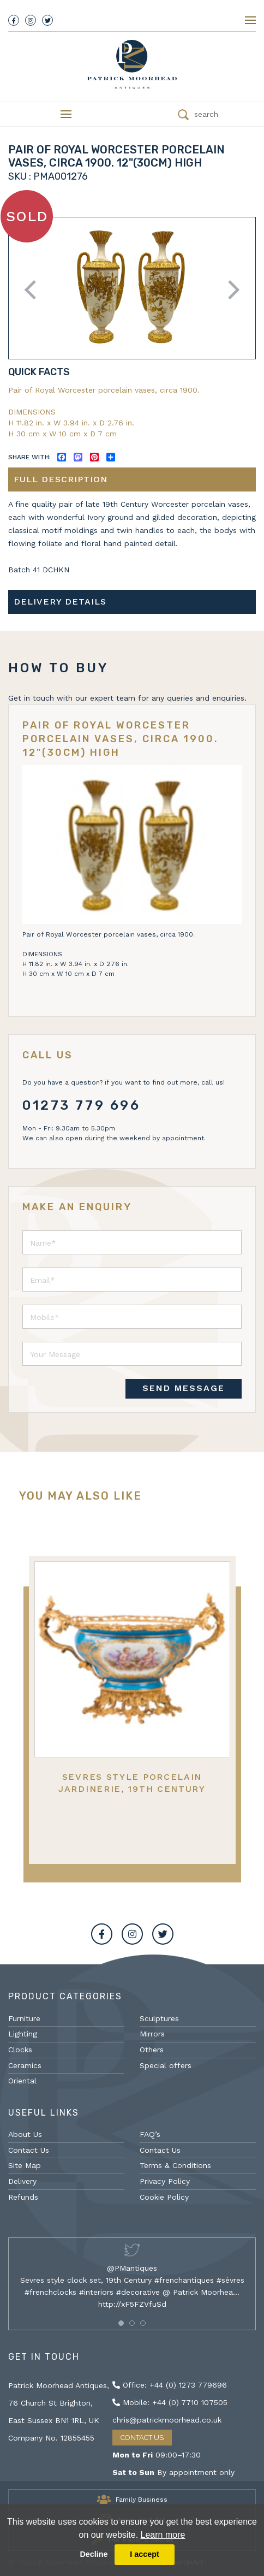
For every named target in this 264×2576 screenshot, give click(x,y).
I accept (144, 2554)
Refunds (23, 2197)
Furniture (24, 2018)
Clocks (20, 2049)
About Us (25, 2134)
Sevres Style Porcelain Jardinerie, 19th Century (132, 1782)
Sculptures (159, 2018)
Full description (60, 479)
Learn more (163, 2534)
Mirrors (152, 2033)
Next (229, 289)
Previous (34, 289)
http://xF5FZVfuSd (132, 2304)
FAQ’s (150, 2134)
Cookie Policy (164, 2197)
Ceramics (24, 2065)
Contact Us (28, 2150)
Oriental (22, 2080)
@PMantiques (132, 2268)
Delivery (22, 2181)
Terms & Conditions (175, 2165)
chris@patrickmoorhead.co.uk (166, 2419)
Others (152, 2049)
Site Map (24, 2165)
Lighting (22, 2033)
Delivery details (60, 601)
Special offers (165, 2065)
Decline (93, 2554)
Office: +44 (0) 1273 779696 (169, 2384)
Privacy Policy (165, 2181)
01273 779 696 (81, 1105)
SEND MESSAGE (183, 1388)
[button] (121, 2323)
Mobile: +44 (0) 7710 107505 (169, 2402)
